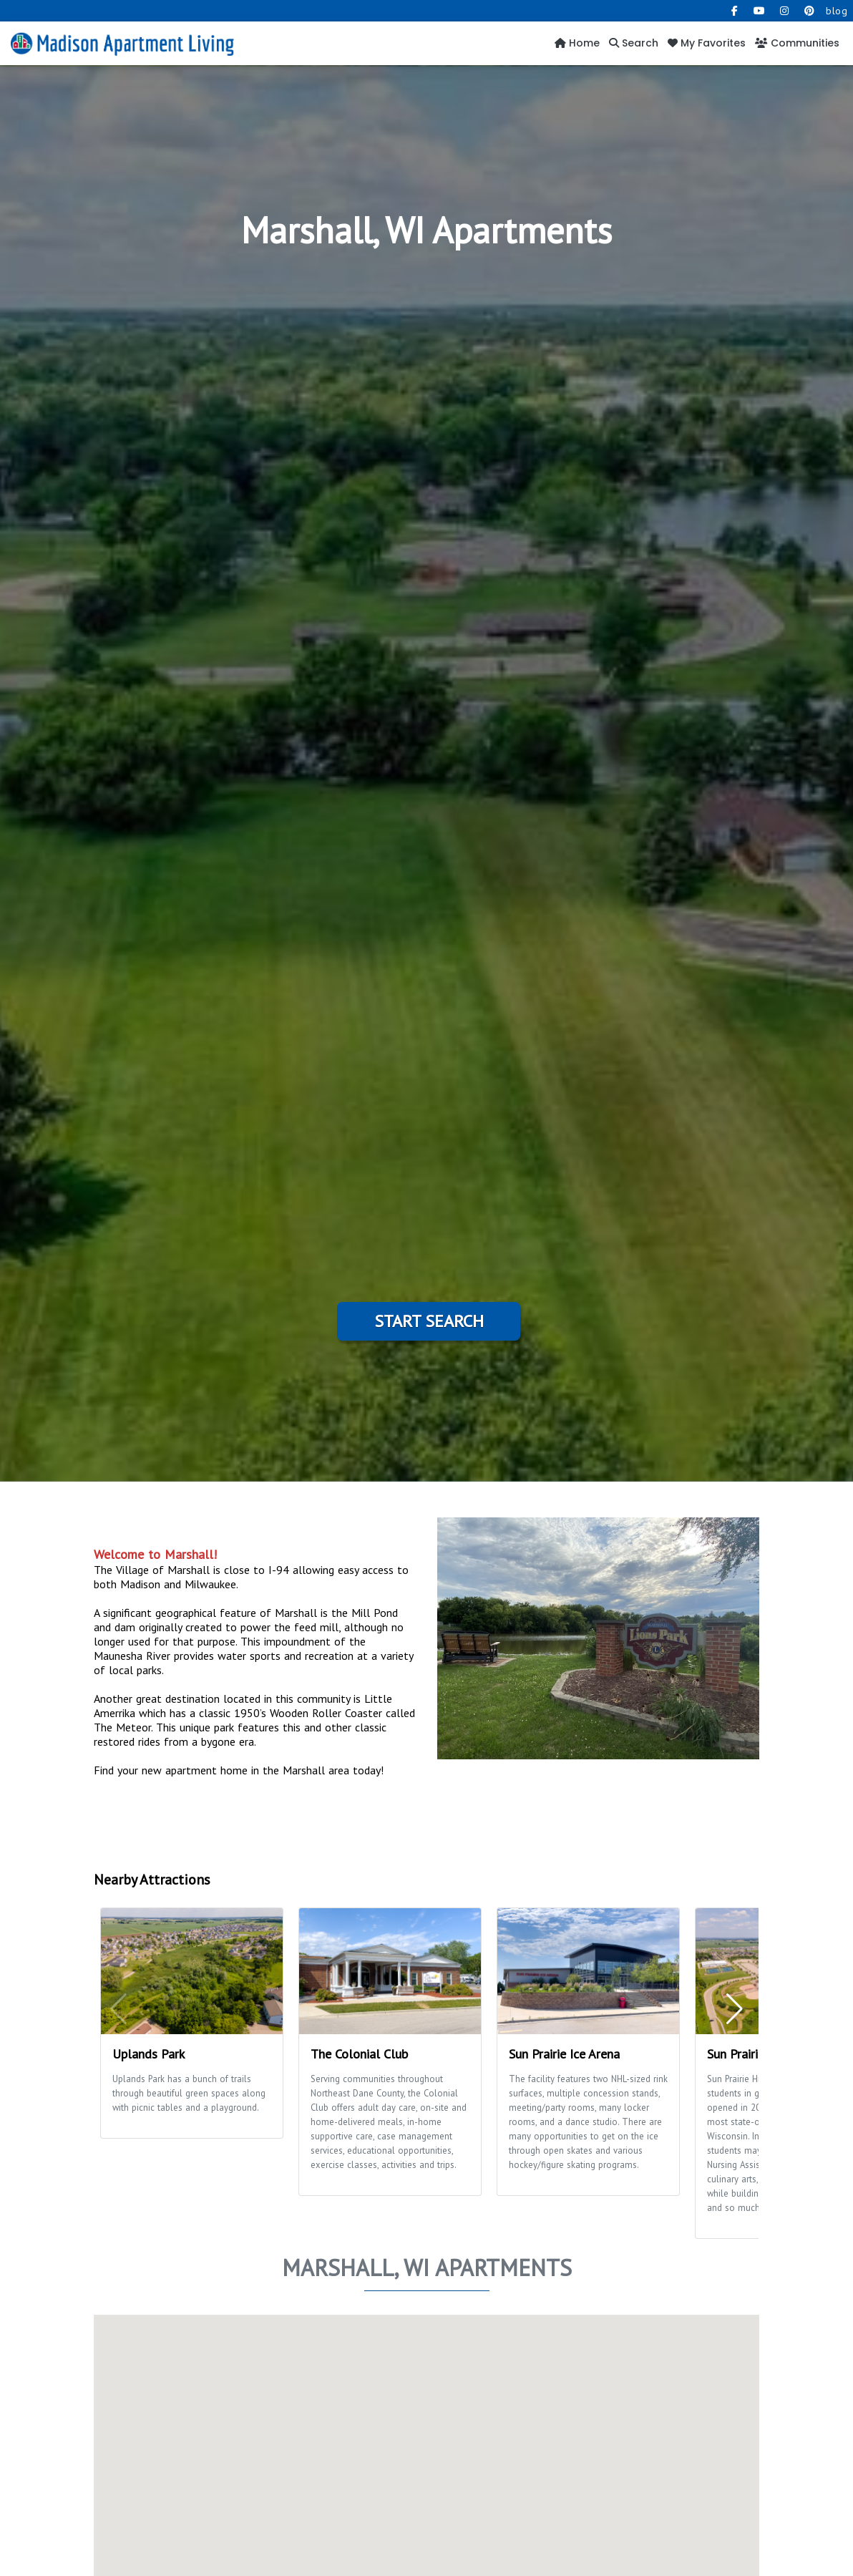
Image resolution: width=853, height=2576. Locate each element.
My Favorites (707, 43)
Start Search (429, 1321)
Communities (797, 43)
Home (577, 43)
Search (633, 43)
